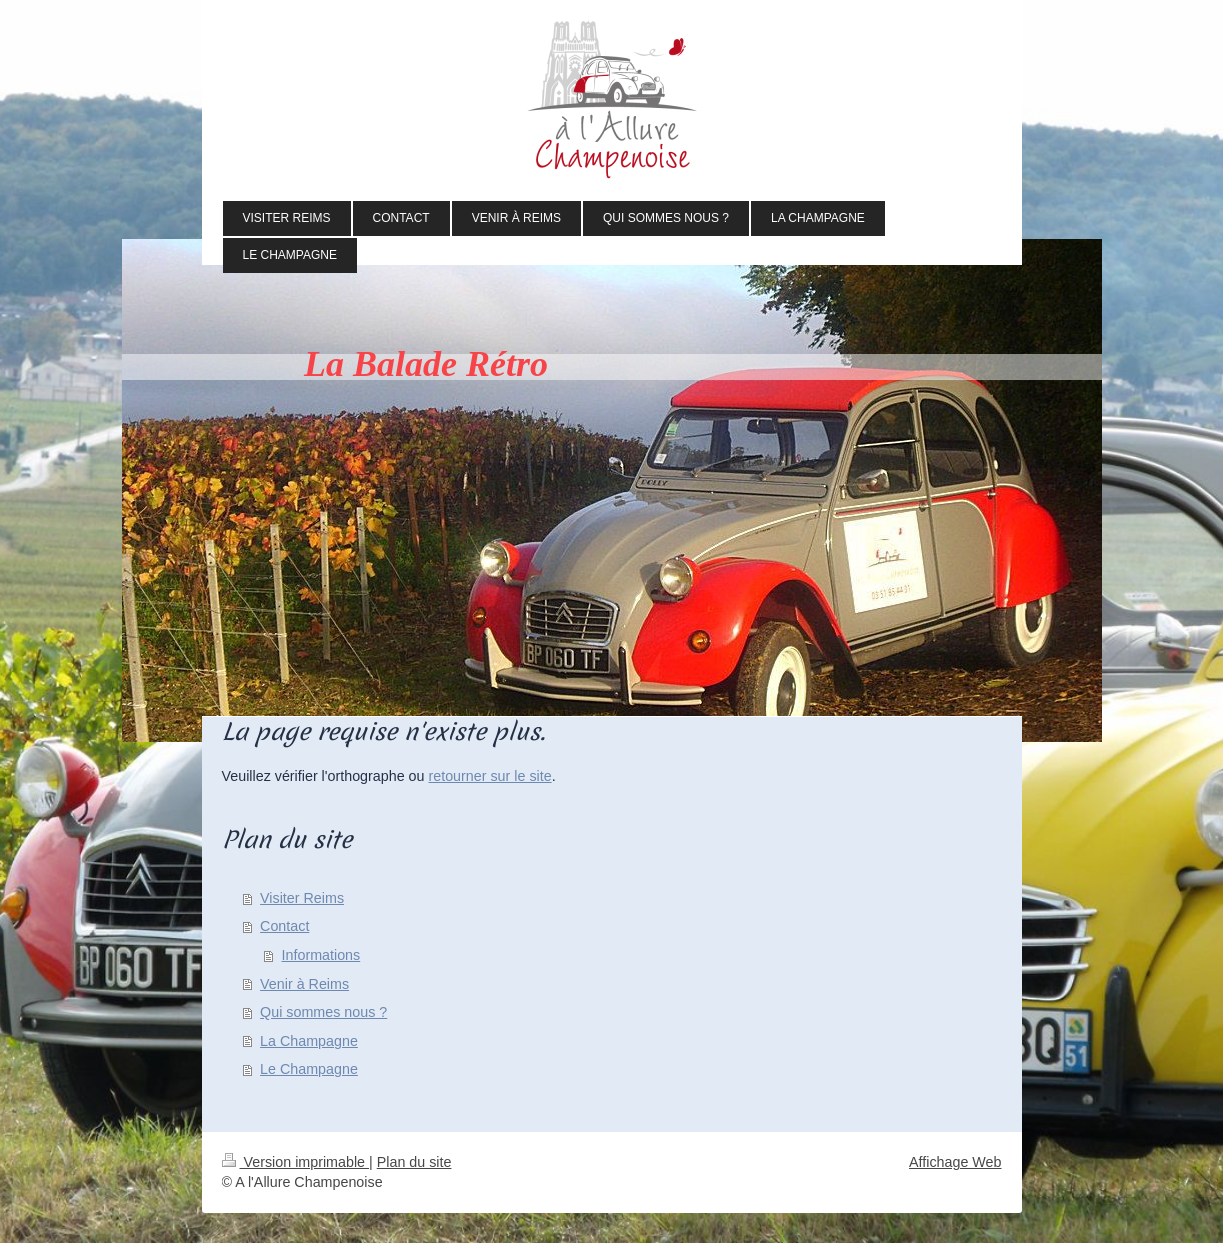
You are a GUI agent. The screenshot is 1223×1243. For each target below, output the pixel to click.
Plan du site (414, 1162)
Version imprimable (296, 1162)
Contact (284, 926)
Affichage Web (955, 1162)
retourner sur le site (489, 776)
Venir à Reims (304, 984)
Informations (321, 955)
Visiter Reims (302, 898)
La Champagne (309, 1041)
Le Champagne (309, 1069)
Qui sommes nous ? (323, 1012)
